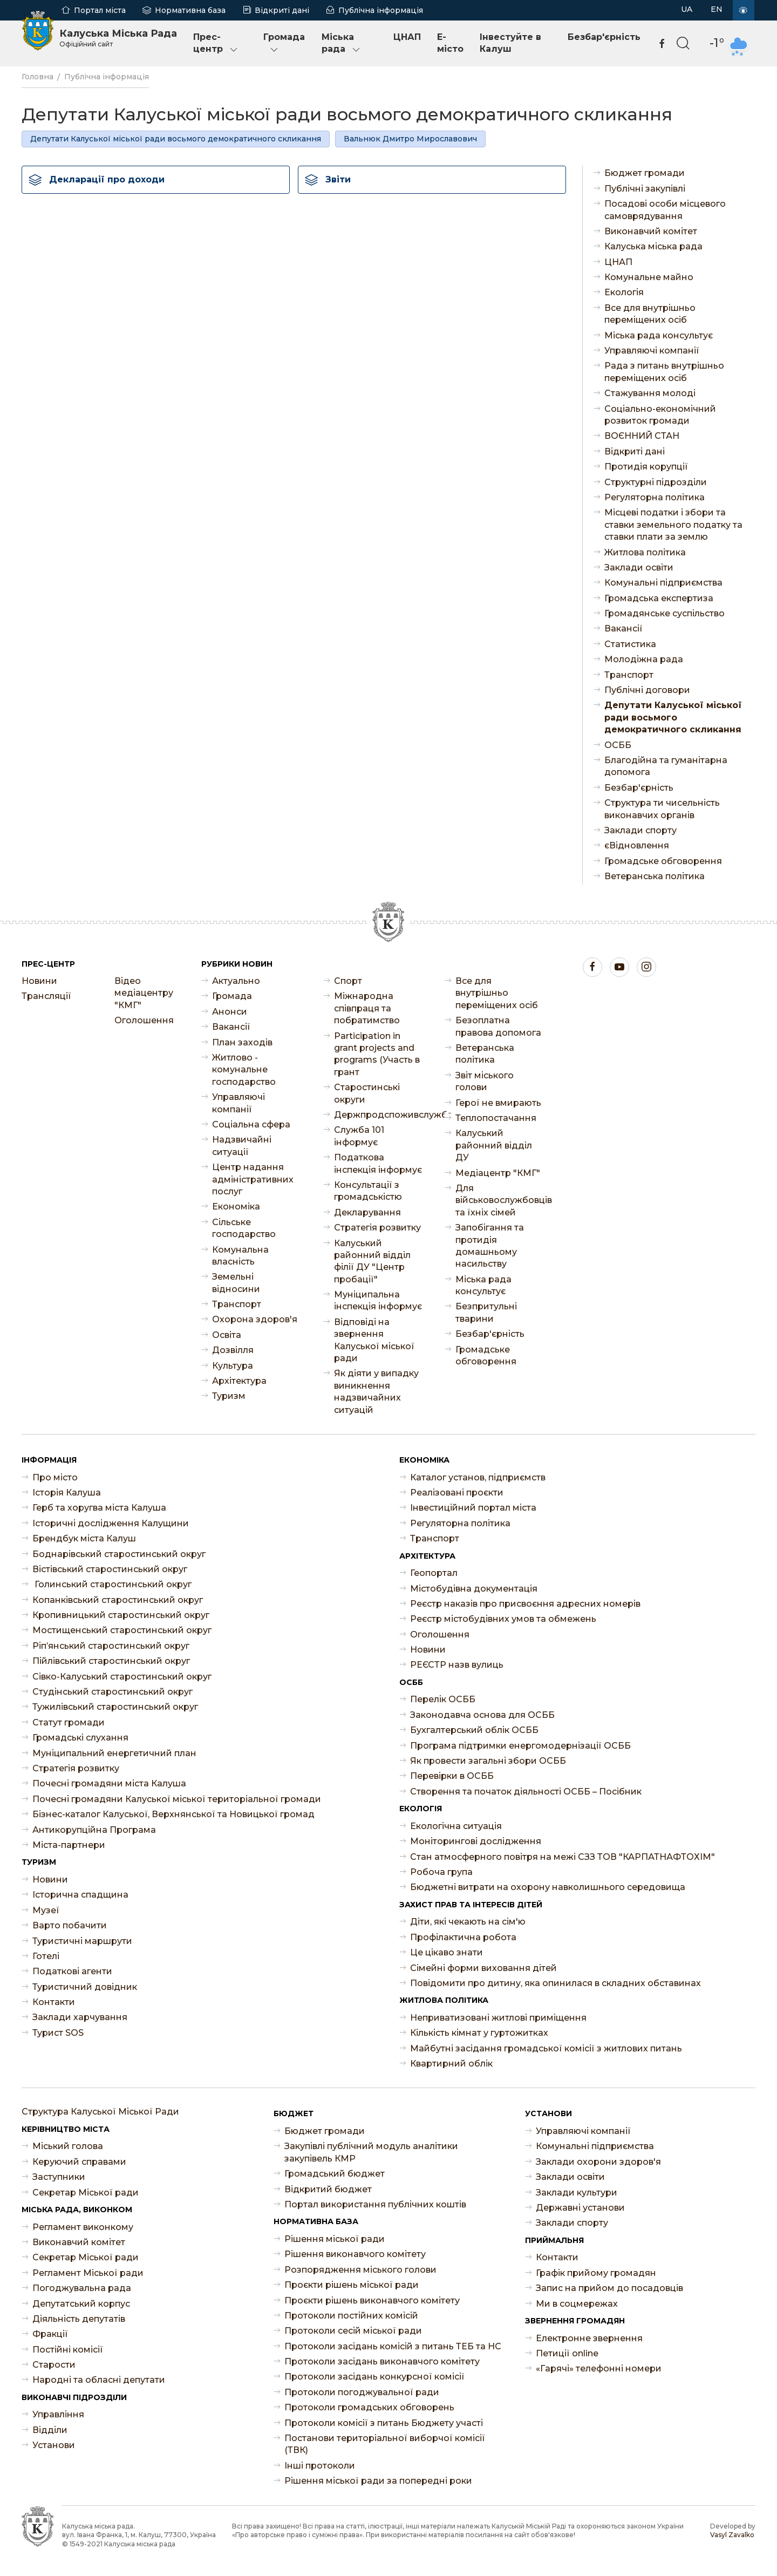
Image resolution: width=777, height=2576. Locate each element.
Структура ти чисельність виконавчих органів (662, 809)
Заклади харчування (79, 2017)
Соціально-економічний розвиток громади (660, 415)
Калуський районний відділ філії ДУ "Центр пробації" (372, 1261)
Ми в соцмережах (577, 2304)
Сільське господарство (244, 1228)
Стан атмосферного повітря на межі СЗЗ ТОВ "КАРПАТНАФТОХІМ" (562, 1857)
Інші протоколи (319, 2466)
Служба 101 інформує (359, 1136)
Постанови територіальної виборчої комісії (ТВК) (384, 2444)
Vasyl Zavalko (732, 2535)
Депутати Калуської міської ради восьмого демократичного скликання (175, 139)
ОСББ (617, 745)
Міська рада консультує (658, 335)
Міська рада (342, 43)
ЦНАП (407, 37)
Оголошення (144, 1020)
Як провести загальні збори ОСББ (488, 1761)
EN (717, 9)
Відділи (49, 2430)
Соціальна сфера (251, 1124)
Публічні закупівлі (644, 188)
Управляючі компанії (651, 350)
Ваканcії (623, 628)
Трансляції (46, 996)
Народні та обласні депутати (98, 2380)
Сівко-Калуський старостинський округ (122, 1676)
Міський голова (67, 2146)
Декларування (367, 1212)
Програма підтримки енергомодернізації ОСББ (520, 1746)
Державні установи (580, 2208)
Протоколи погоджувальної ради (361, 2392)
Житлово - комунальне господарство (244, 1069)
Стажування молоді (650, 393)
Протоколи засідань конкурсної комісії (374, 2376)
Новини (39, 981)
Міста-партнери (68, 1845)
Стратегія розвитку (377, 1227)
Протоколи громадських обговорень (369, 2407)
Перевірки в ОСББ (452, 1776)
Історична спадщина (80, 1894)
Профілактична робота (463, 1937)
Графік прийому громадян (596, 2273)
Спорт (348, 981)
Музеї (45, 1910)
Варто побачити (69, 1925)
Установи (53, 2445)
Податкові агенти (72, 1971)
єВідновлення (636, 845)
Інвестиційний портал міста (473, 1508)
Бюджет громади (644, 173)
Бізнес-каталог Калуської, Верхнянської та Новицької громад (173, 1814)
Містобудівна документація (473, 1588)
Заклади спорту (640, 830)
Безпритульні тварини (486, 1312)
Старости (54, 2365)
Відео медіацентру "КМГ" (143, 993)
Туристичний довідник (84, 1987)
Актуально (236, 981)
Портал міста (100, 10)
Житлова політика (645, 552)
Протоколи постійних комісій (351, 2315)
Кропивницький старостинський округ (120, 1615)
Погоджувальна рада (81, 2288)
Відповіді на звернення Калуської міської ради (374, 1340)
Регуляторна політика (654, 497)
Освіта (226, 1335)
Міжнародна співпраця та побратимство (367, 1008)
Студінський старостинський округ (112, 1692)
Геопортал (434, 1573)
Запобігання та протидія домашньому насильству (489, 1245)
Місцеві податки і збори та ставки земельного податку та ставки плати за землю (673, 524)
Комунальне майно (648, 277)
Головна (37, 76)
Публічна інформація (380, 10)
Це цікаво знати (446, 1952)
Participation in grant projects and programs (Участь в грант (377, 1054)
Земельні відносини (236, 1283)
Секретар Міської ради (85, 2192)
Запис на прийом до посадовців (609, 2288)
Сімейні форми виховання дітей (483, 1968)
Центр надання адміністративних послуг (253, 1179)
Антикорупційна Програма (94, 1830)
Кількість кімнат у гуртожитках (479, 2033)
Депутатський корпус (81, 2304)
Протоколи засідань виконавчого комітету (382, 2361)
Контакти (53, 2002)
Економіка (236, 1206)
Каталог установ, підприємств (478, 1477)
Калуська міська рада (653, 246)
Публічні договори (647, 690)
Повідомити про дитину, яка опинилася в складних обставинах (555, 1983)
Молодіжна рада (643, 659)
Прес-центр (216, 43)
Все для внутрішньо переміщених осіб (650, 314)
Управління (58, 2414)
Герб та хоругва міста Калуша (99, 1508)
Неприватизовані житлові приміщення (498, 2018)
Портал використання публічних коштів (375, 2204)
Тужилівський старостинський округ (115, 1707)
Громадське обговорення (663, 861)
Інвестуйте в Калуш (510, 43)
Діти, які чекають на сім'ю (468, 1921)
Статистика (630, 644)
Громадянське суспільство (664, 613)
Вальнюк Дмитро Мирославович (410, 139)
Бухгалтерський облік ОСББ (474, 1730)
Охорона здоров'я (254, 1319)
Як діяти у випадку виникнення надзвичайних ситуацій (376, 1391)
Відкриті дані (282, 10)
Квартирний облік (451, 2063)
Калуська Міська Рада (118, 38)
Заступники (58, 2177)
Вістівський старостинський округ (109, 1569)
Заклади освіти (638, 567)
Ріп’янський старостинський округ (110, 1646)
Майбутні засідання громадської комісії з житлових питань (546, 2048)
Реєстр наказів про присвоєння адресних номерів (525, 1604)
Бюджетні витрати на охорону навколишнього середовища (547, 1887)
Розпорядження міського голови (360, 2270)
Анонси (229, 1012)
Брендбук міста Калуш (84, 1538)
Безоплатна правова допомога (498, 1026)
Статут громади (68, 1722)
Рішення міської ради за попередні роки (378, 2481)
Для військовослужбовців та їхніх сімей (500, 1200)
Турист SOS (58, 2033)
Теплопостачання (495, 1118)
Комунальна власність (240, 1256)
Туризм (229, 1396)
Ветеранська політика (654, 876)
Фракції (50, 2334)
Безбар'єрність (604, 37)
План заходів (242, 1042)
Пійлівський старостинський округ (111, 1661)
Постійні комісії (67, 2349)
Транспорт (628, 675)
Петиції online (567, 2353)
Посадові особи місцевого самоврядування (665, 210)
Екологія (624, 292)
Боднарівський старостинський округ (119, 1554)
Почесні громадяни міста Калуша (109, 1783)
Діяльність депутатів (78, 2319)
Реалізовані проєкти (456, 1492)
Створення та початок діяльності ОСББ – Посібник (526, 1791)
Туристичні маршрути (82, 1941)
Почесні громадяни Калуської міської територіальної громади (176, 1799)
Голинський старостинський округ (112, 1584)
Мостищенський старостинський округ (122, 1630)
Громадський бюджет (334, 2174)
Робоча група (441, 1872)
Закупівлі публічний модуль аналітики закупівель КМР (371, 2152)
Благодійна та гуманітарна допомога (665, 766)
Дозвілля (233, 1350)
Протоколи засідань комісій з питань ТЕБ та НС (392, 2346)
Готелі (45, 1956)
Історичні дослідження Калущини (110, 1523)
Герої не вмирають (498, 1103)
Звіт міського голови (484, 1081)
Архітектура (239, 1381)
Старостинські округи (367, 1093)
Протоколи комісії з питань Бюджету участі (383, 2423)
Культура (232, 1366)
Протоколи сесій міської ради (353, 2331)
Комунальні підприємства (663, 582)
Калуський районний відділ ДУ (493, 1145)
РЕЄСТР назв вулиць (456, 1665)
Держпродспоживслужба (379, 1115)
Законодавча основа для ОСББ (482, 1715)
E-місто (450, 43)
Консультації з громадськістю (368, 1191)
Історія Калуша (66, 1492)
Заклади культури (576, 2192)
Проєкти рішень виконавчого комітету (372, 2300)
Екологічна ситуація (456, 1826)
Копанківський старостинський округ (117, 1600)
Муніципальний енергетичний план (114, 1753)
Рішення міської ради (334, 2239)
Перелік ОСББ (442, 1699)
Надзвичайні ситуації (241, 1145)
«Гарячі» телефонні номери (599, 2368)
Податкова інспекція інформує (378, 1163)
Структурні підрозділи (655, 482)
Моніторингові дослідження (475, 1841)
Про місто (55, 1477)
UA (686, 9)
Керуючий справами (79, 2162)
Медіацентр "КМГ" (497, 1173)
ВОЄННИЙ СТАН (641, 436)
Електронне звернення (589, 2338)
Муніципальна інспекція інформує (378, 1300)
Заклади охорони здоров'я (598, 2162)
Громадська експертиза (658, 598)
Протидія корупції (646, 466)
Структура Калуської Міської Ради (100, 2111)
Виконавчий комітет (650, 231)
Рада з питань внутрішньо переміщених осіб (664, 372)
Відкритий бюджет (328, 2189)
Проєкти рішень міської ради (351, 2285)
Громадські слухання (80, 1737)
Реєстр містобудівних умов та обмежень (503, 1619)
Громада (284, 43)
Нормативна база (190, 10)
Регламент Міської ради (88, 2273)
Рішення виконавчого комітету (355, 2254)
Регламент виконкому (82, 2227)
